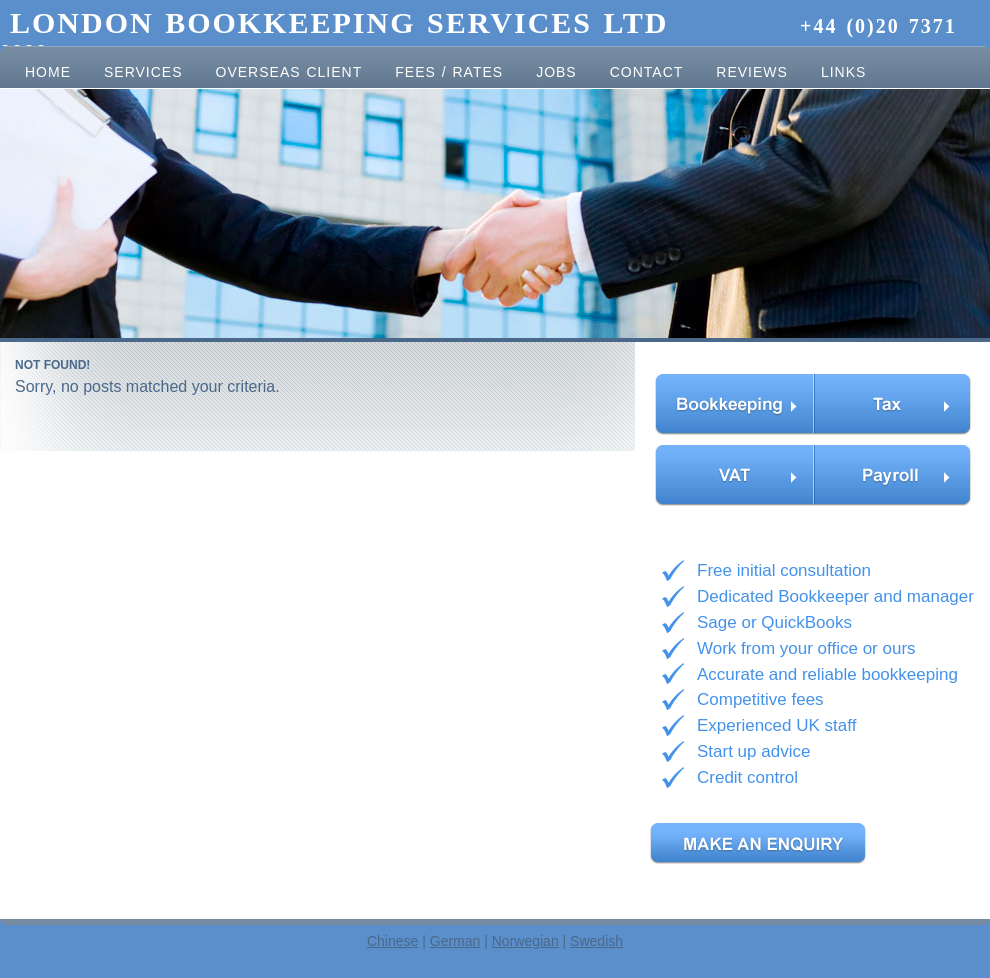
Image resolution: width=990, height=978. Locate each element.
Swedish (596, 941)
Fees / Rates (449, 72)
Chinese (392, 941)
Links (843, 72)
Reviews (752, 72)
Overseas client (289, 72)
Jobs (556, 72)
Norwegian (525, 941)
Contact (647, 72)
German (455, 941)
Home (48, 72)
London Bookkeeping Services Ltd (345, 22)
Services (143, 72)
